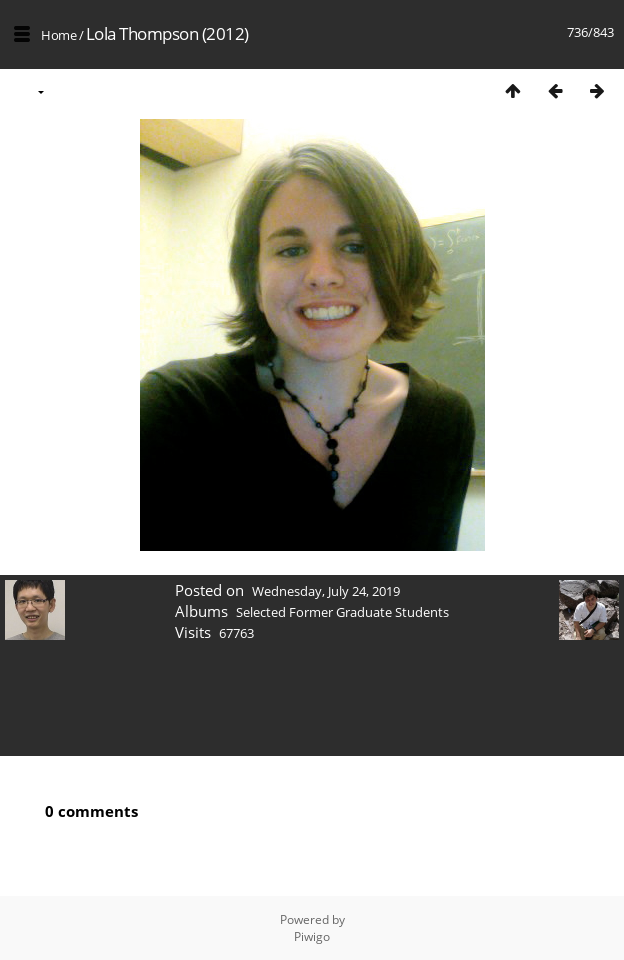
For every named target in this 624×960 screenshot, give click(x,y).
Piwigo (312, 936)
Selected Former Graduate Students (342, 612)
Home (58, 35)
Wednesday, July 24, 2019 (326, 591)
